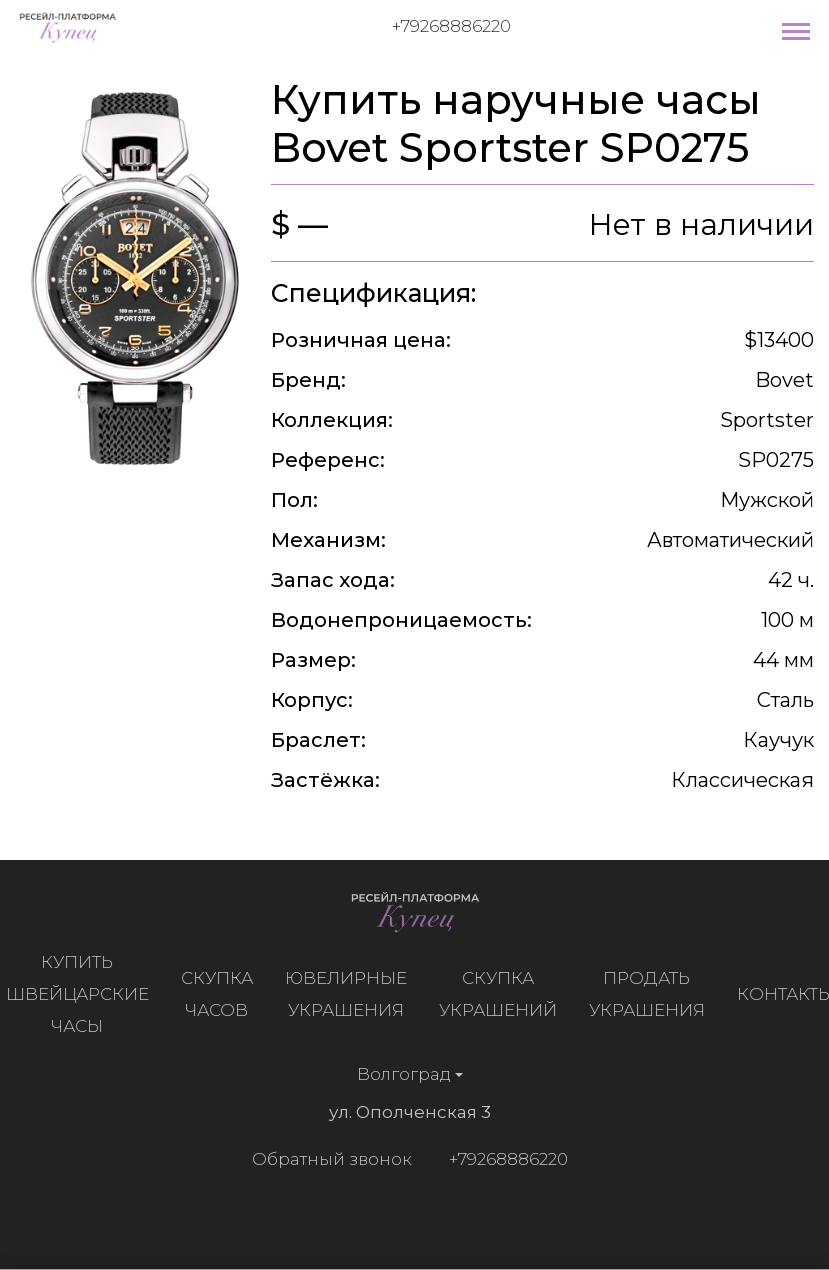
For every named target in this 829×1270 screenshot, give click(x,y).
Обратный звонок (327, 1159)
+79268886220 (451, 26)
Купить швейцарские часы (81, 994)
